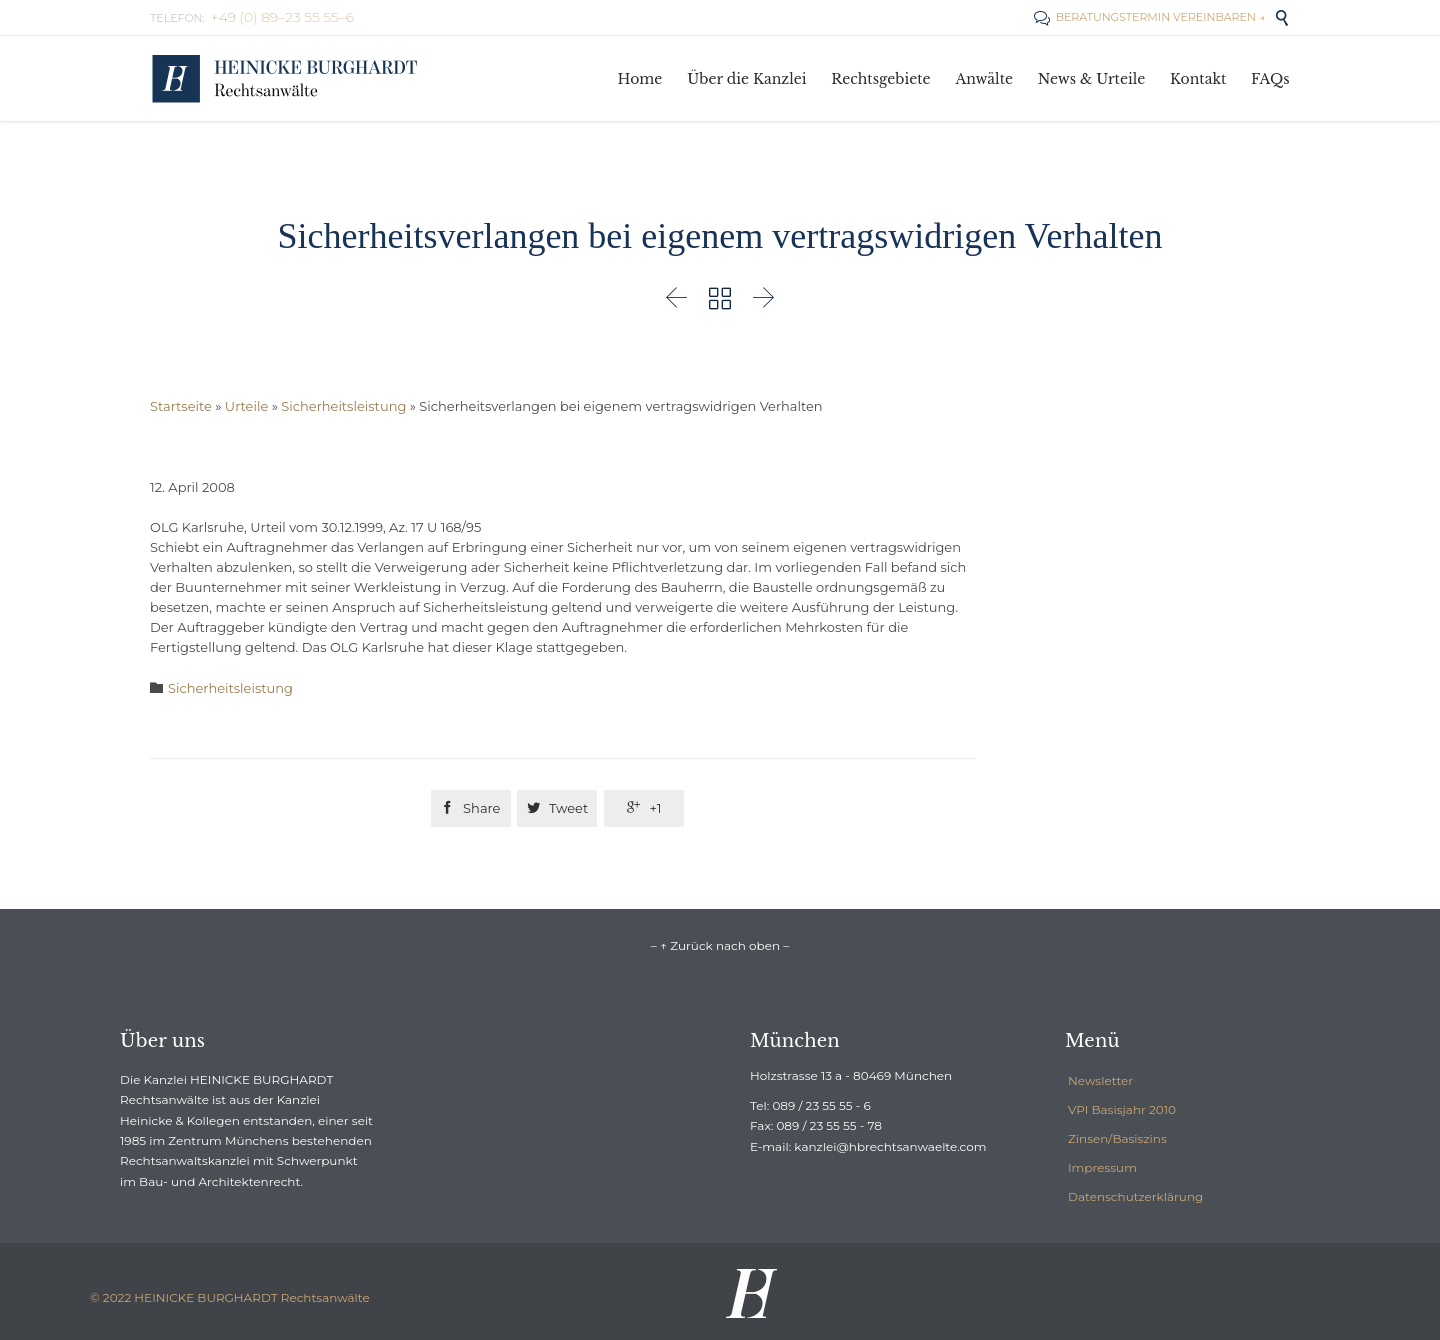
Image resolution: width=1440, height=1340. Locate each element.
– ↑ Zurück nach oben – (720, 945)
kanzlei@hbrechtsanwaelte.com (890, 1146)
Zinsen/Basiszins (1117, 1138)
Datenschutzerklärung (1135, 1196)
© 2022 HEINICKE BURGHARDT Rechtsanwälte (230, 1297)
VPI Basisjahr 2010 (1122, 1109)
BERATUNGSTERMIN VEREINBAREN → (1149, 17)
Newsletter (1100, 1080)
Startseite (181, 406)
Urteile (246, 406)
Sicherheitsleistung (343, 406)
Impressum (1102, 1167)
